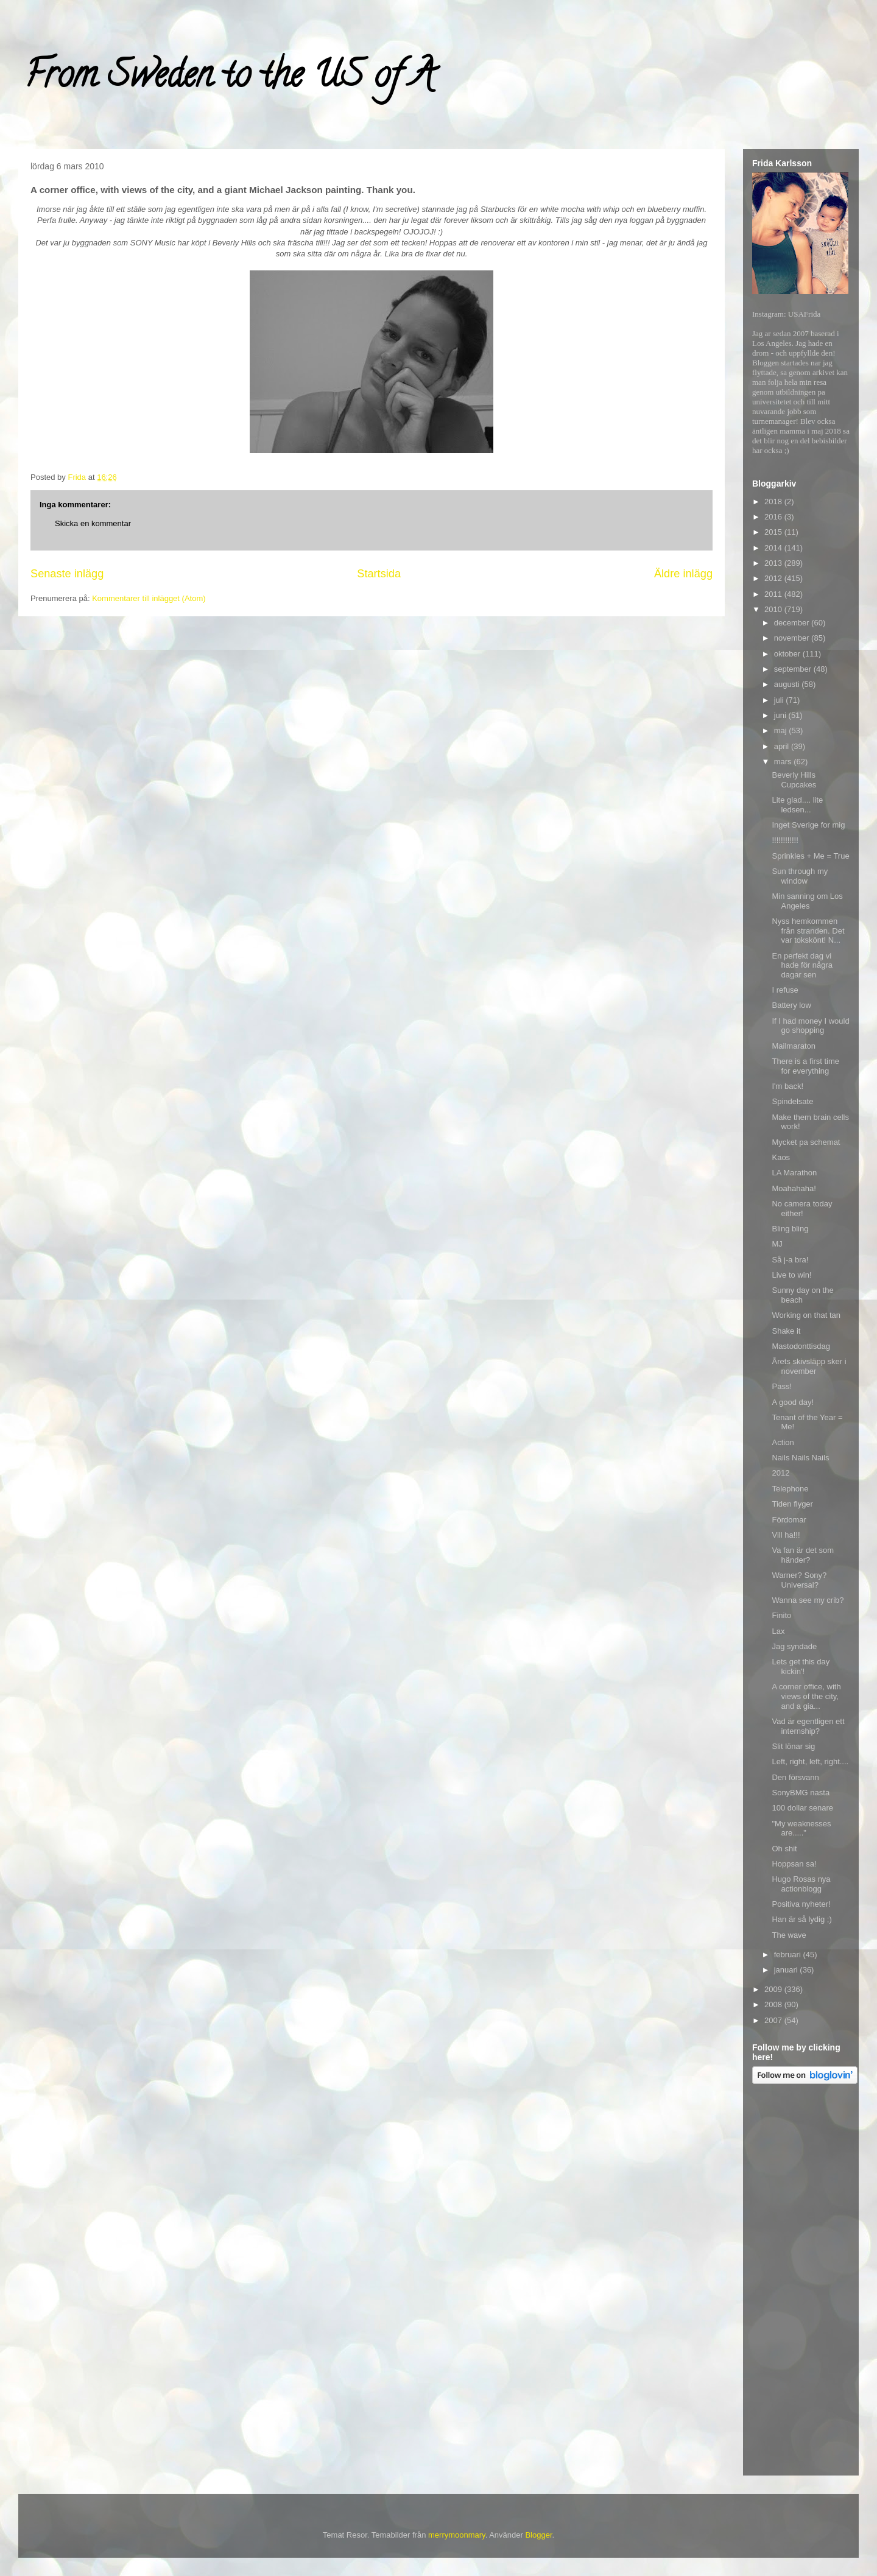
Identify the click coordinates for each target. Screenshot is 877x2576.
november (792, 637)
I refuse (785, 989)
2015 (774, 532)
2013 (774, 563)
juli (780, 700)
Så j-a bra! (790, 1259)
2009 (774, 1989)
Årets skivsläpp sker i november (809, 1366)
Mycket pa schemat (806, 1142)
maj (781, 730)
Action (783, 1442)
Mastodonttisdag (800, 1346)
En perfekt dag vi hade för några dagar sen (802, 965)
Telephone (790, 1488)
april (782, 746)
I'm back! (787, 1086)
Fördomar (789, 1519)
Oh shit (784, 1848)
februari (788, 1954)
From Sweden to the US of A (229, 78)
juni (781, 715)
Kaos (781, 1157)
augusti (788, 684)
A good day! (793, 1402)
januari (787, 1969)
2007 (774, 2020)
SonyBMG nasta (800, 1792)
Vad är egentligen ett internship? (808, 1726)
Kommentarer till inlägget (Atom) (148, 598)
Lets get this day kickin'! (800, 1666)
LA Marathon (794, 1172)
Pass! (782, 1386)
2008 (774, 2004)
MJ (777, 1243)
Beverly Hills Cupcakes (794, 779)
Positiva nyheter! (801, 1904)
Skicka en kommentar (93, 523)
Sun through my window (800, 876)
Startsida (379, 574)
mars (784, 761)
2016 (774, 516)
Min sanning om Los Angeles (807, 901)
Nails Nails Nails (800, 1457)
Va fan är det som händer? (803, 1555)
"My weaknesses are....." (801, 1828)
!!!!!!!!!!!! (785, 840)
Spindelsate (792, 1101)
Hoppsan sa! (794, 1863)
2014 (774, 547)
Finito (781, 1615)
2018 (774, 501)
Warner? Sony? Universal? (799, 1580)
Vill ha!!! (786, 1535)
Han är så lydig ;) (801, 1919)
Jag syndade (794, 1646)
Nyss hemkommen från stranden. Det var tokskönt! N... (808, 931)
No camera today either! (802, 1208)
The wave (789, 1935)
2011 (774, 594)
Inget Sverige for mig (808, 824)
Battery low (791, 1005)
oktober (788, 653)
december (792, 622)
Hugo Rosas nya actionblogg (801, 1883)
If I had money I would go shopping (810, 1025)
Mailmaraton (793, 1045)
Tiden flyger (792, 1503)
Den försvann (795, 1777)
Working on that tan (806, 1315)
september (794, 669)
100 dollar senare (802, 1807)
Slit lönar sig (793, 1746)
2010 (774, 609)
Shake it (786, 1331)
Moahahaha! (793, 1188)
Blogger (538, 2534)
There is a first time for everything (805, 1066)
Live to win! (791, 1274)
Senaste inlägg (67, 574)
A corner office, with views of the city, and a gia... (806, 1696)
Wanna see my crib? (808, 1600)
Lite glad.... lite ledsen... (797, 804)
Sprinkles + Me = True (810, 855)
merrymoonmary (456, 2534)
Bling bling (790, 1228)
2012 (774, 578)
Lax (778, 1631)
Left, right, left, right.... (810, 1761)
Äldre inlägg (683, 574)
